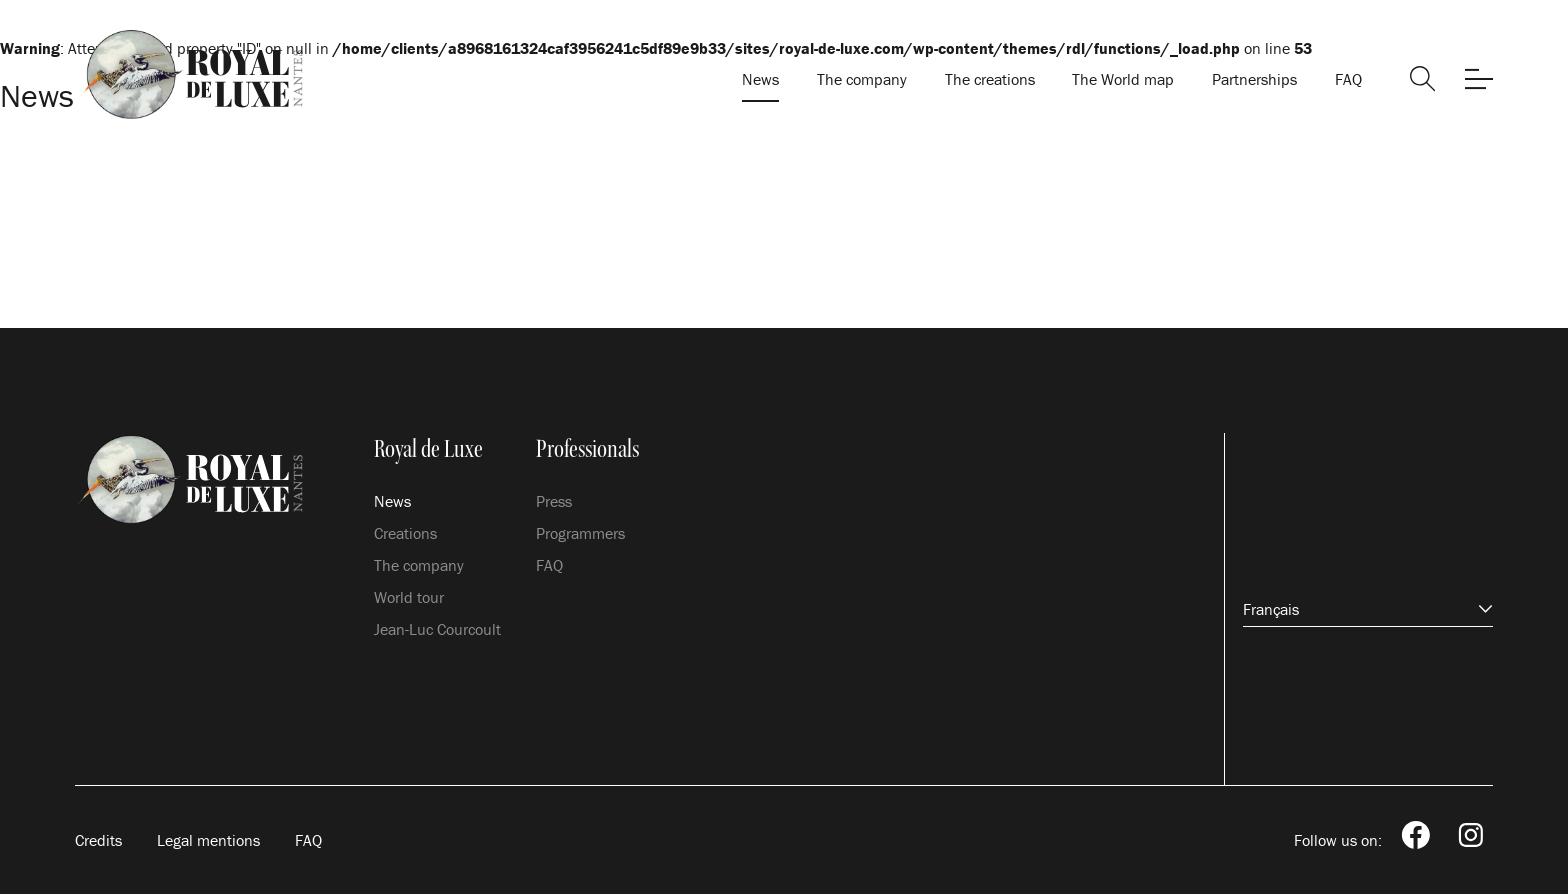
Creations (405, 533)
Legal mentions (208, 840)
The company (862, 79)
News (760, 79)
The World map (1123, 79)
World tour (409, 597)
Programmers (580, 533)
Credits (98, 840)
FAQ (1348, 79)
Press (554, 501)
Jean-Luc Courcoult (437, 629)
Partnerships (1254, 79)
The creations (990, 79)
